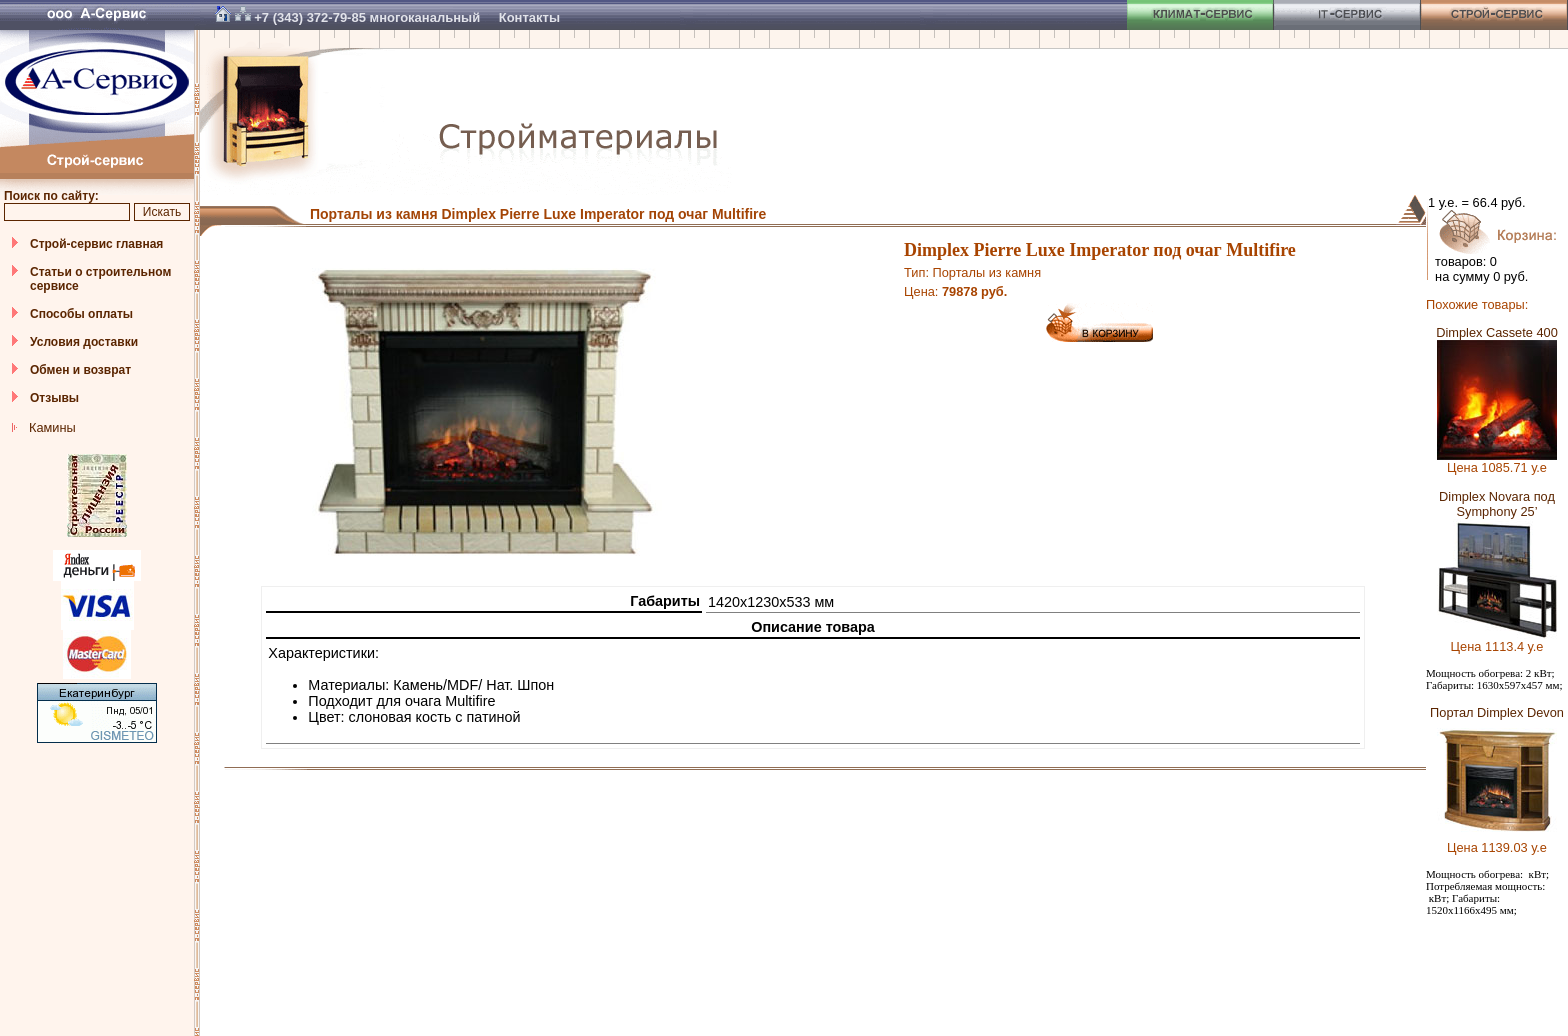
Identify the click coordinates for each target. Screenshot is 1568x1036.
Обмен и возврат (80, 370)
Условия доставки (84, 342)
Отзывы (54, 398)
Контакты (529, 17)
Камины (52, 427)
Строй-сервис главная (96, 244)
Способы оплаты (81, 314)
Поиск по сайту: (51, 196)
